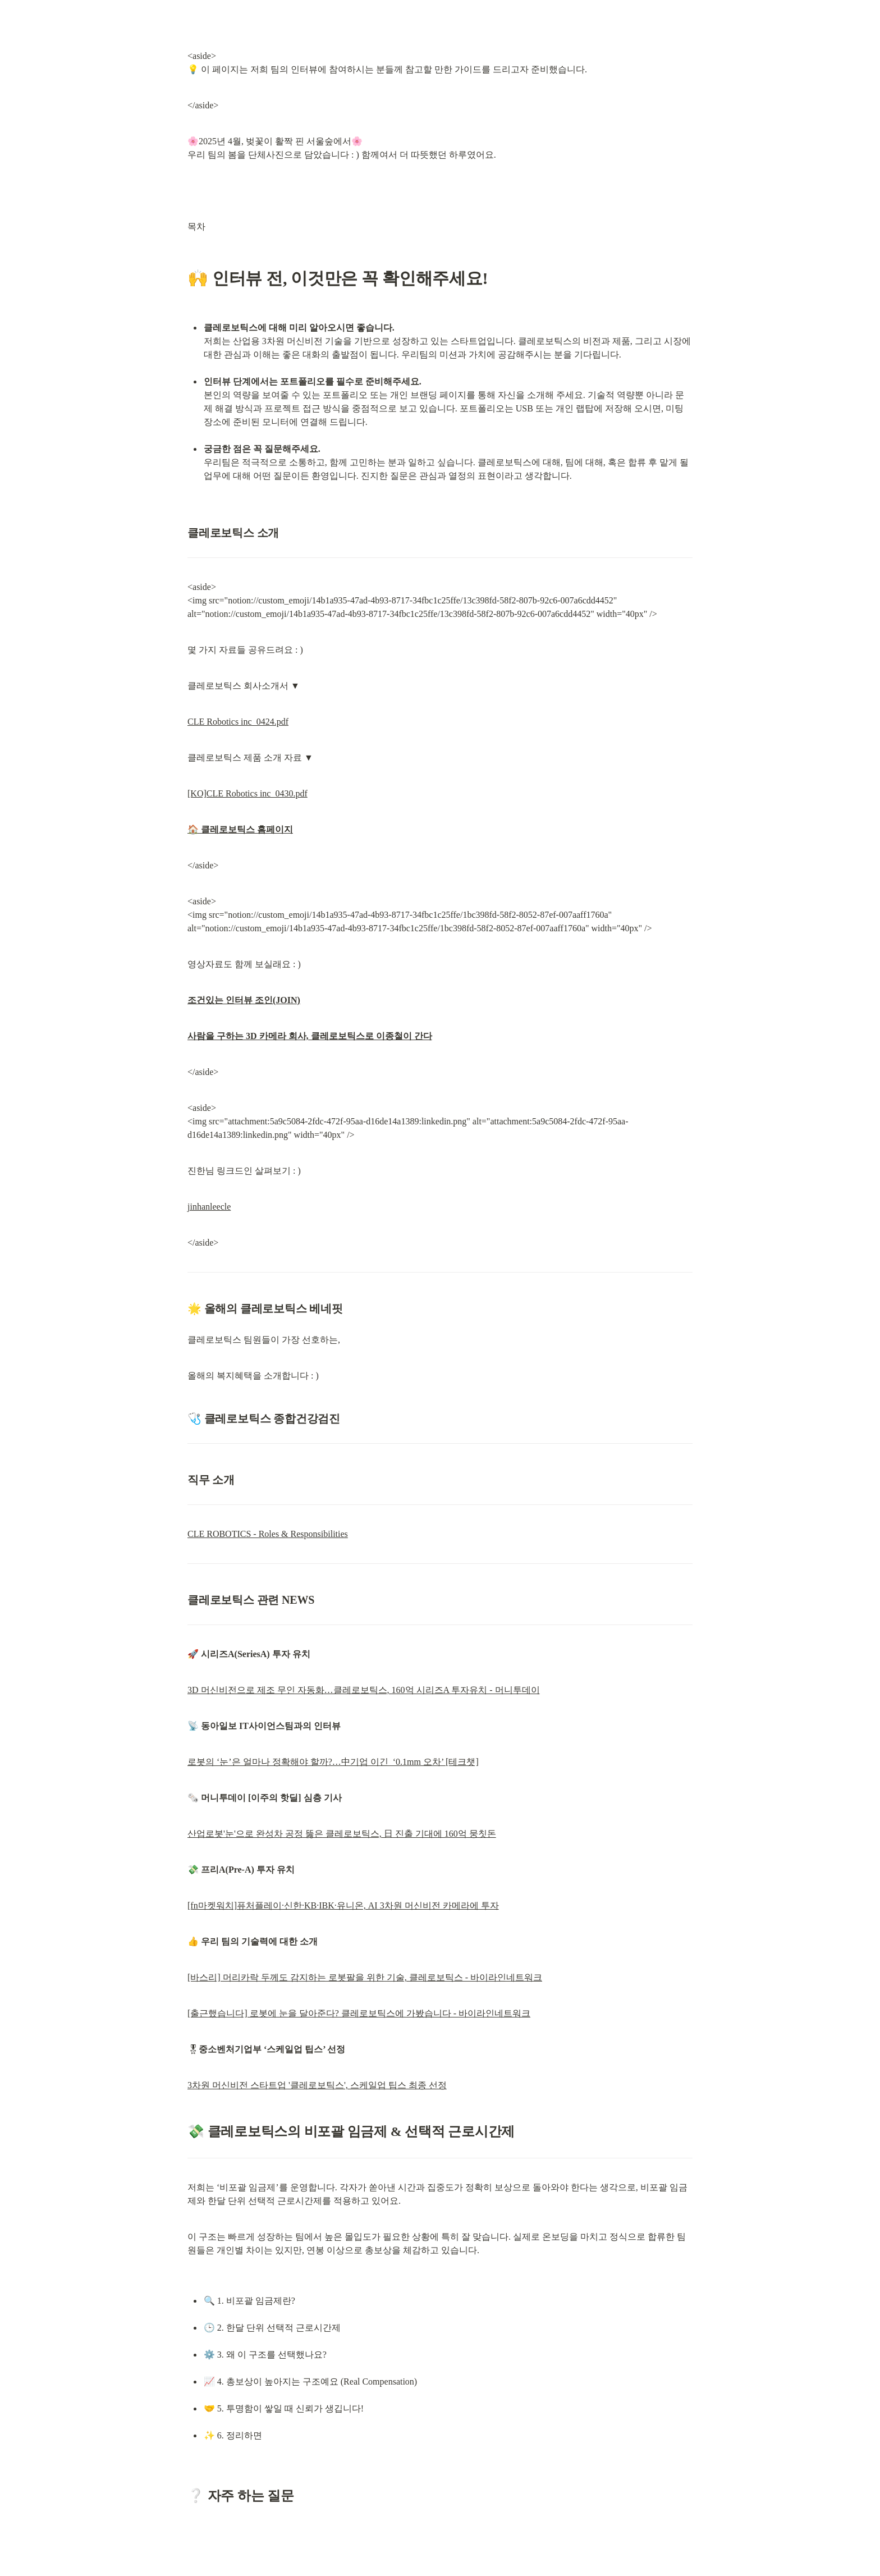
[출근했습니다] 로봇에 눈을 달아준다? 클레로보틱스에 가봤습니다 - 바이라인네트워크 (358, 2013)
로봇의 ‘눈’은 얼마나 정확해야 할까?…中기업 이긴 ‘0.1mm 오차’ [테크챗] (333, 1762)
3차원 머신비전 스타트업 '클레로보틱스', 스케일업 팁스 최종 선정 (317, 2085)
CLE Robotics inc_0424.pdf (237, 721)
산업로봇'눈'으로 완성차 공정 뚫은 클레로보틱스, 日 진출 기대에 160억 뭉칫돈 (341, 1833)
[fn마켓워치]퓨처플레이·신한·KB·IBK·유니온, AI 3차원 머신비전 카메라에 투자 (343, 1905)
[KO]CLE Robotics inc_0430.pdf (247, 793)
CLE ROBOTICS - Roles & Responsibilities (267, 1534)
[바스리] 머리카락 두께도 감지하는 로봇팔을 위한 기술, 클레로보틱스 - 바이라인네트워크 (364, 1977)
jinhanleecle (209, 1206)
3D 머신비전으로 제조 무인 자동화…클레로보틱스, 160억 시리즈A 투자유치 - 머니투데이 (363, 1690)
